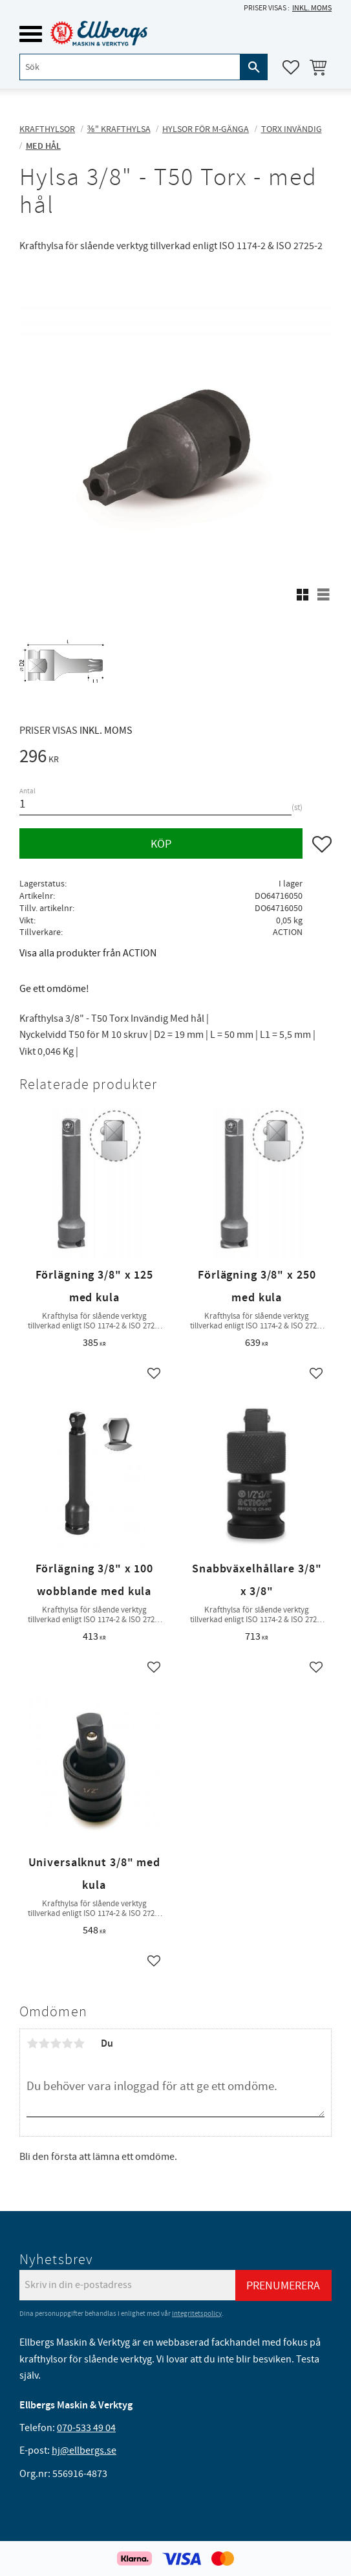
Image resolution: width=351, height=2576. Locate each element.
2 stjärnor (44, 2043)
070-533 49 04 (86, 2427)
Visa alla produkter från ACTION (87, 953)
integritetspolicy (197, 2313)
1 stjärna (32, 2043)
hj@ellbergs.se (84, 2450)
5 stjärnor (79, 2043)
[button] (30, 34)
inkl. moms (312, 8)
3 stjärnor (55, 2043)
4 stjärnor (67, 2043)
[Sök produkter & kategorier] (129, 67)
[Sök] (254, 67)
